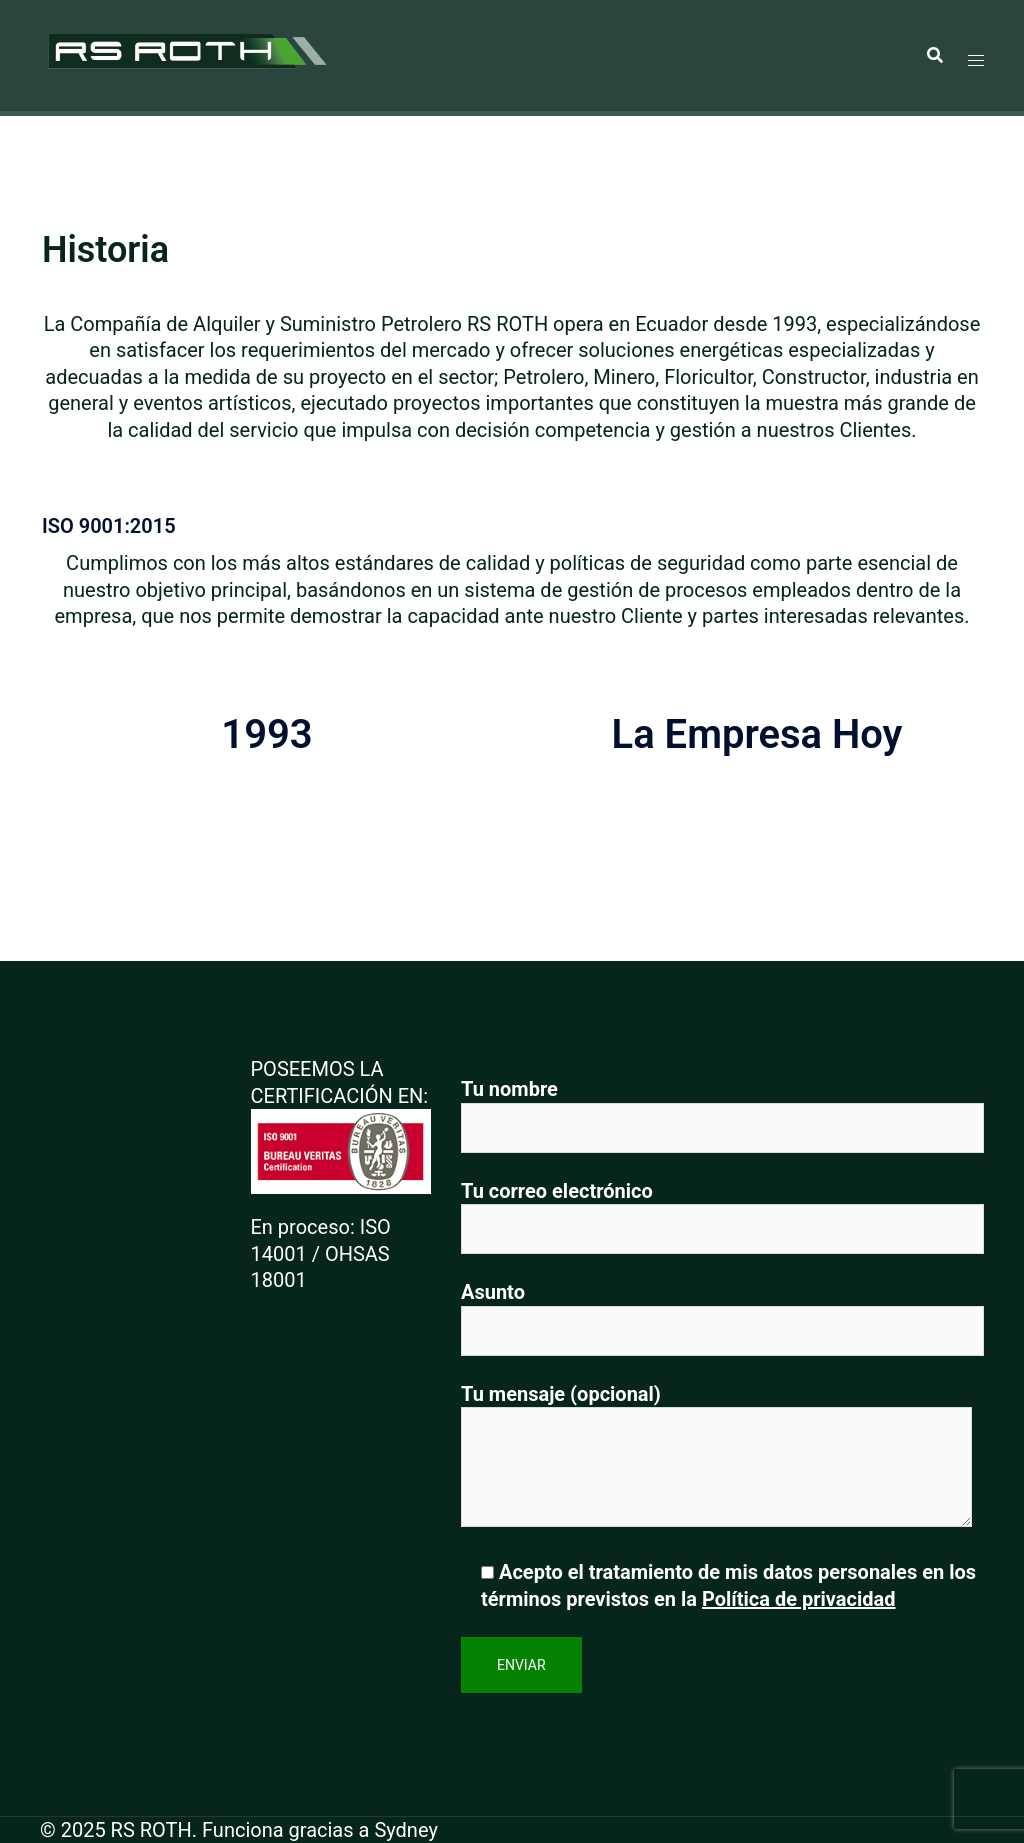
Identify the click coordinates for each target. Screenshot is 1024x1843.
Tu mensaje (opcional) (716, 1457)
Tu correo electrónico (722, 1210)
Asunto (722, 1311)
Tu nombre (722, 1108)
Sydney (405, 1830)
